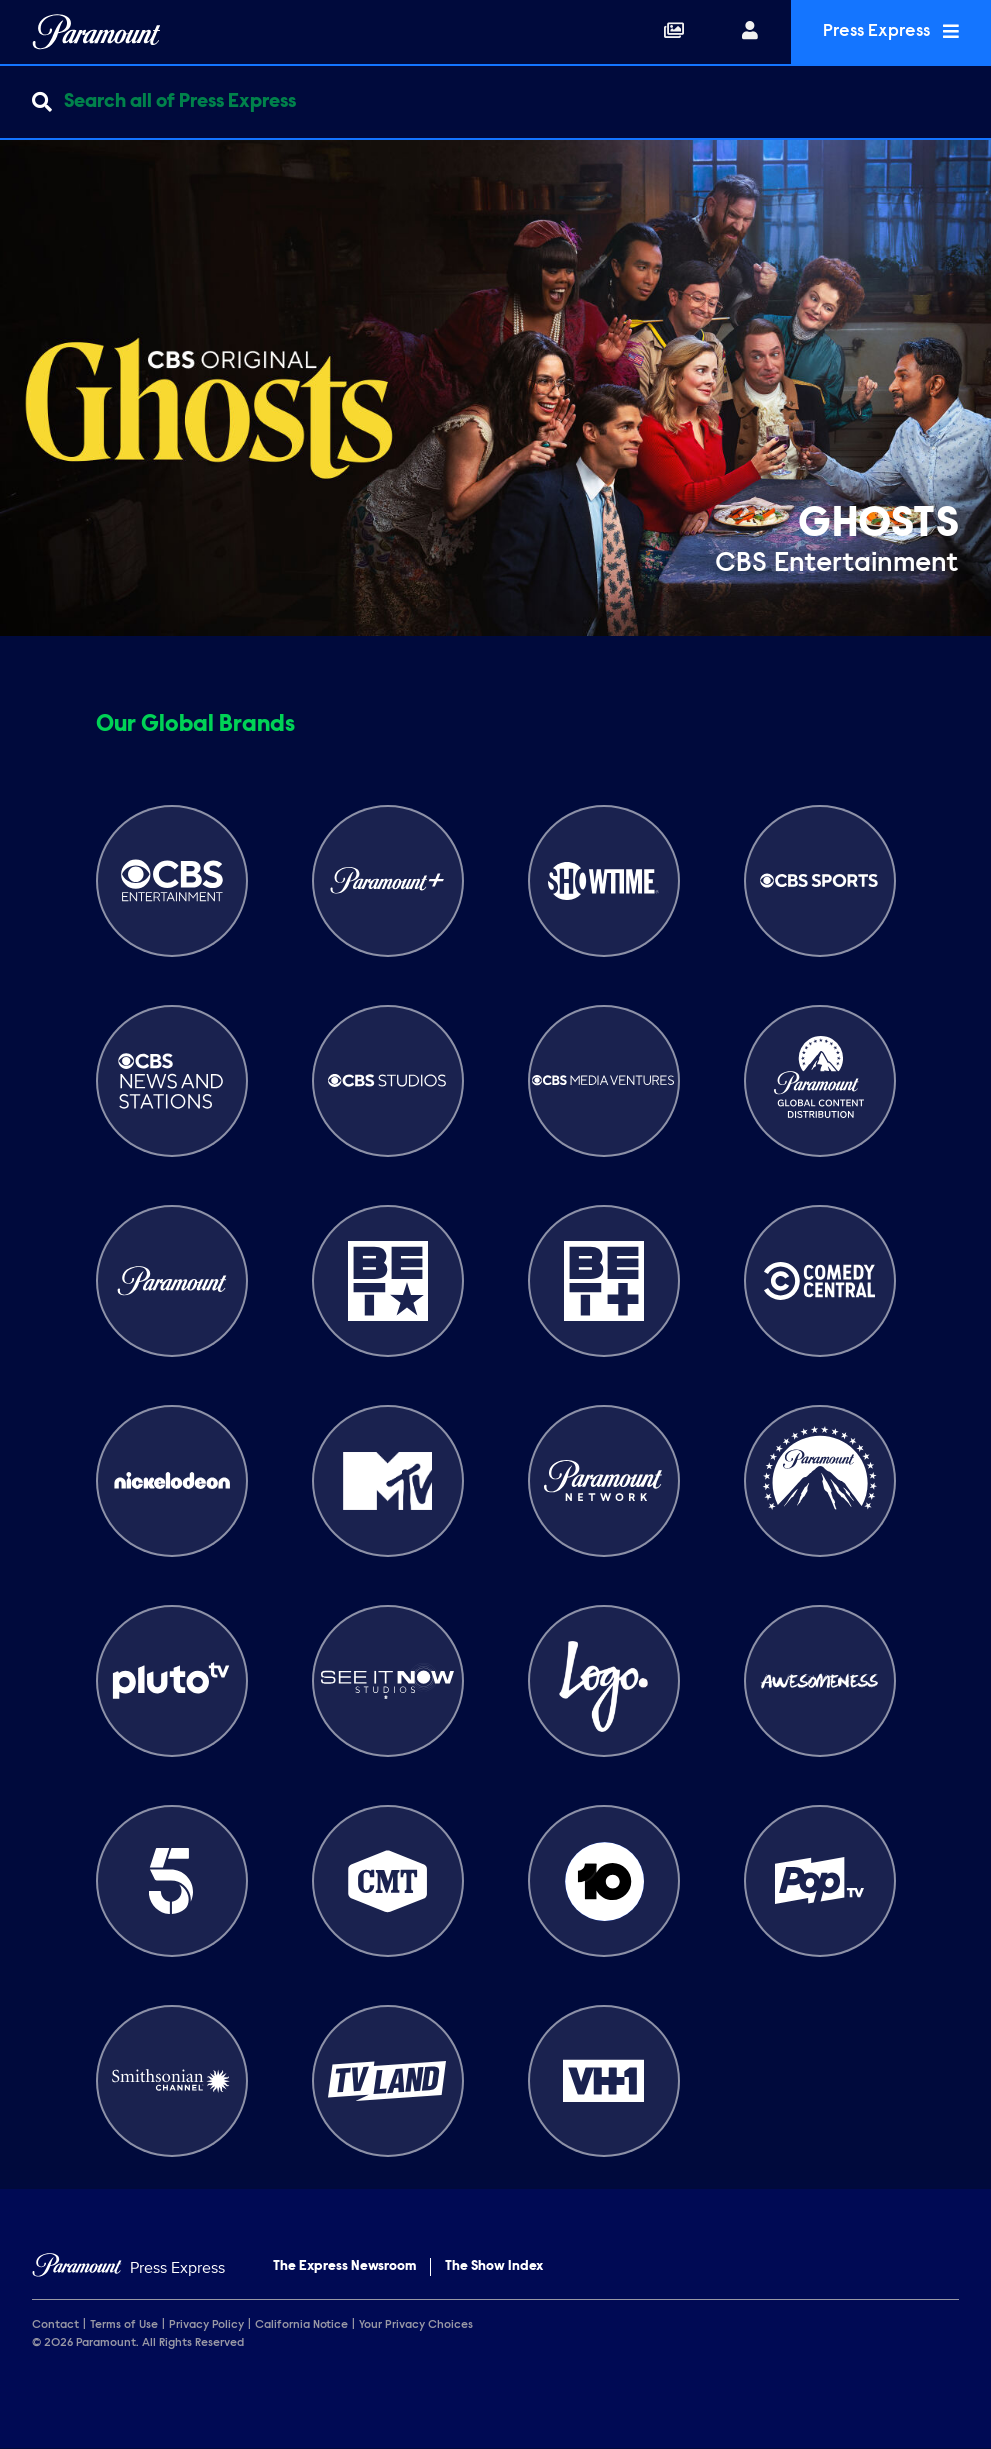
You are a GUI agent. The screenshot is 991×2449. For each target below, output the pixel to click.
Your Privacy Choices (416, 2325)
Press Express (891, 31)
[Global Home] (96, 32)
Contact (55, 2325)
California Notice (301, 2325)
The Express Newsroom (344, 2267)
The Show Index (494, 2267)
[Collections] (674, 32)
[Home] (128, 2268)
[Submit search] (42, 102)
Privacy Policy (206, 2325)
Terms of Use (124, 2325)
